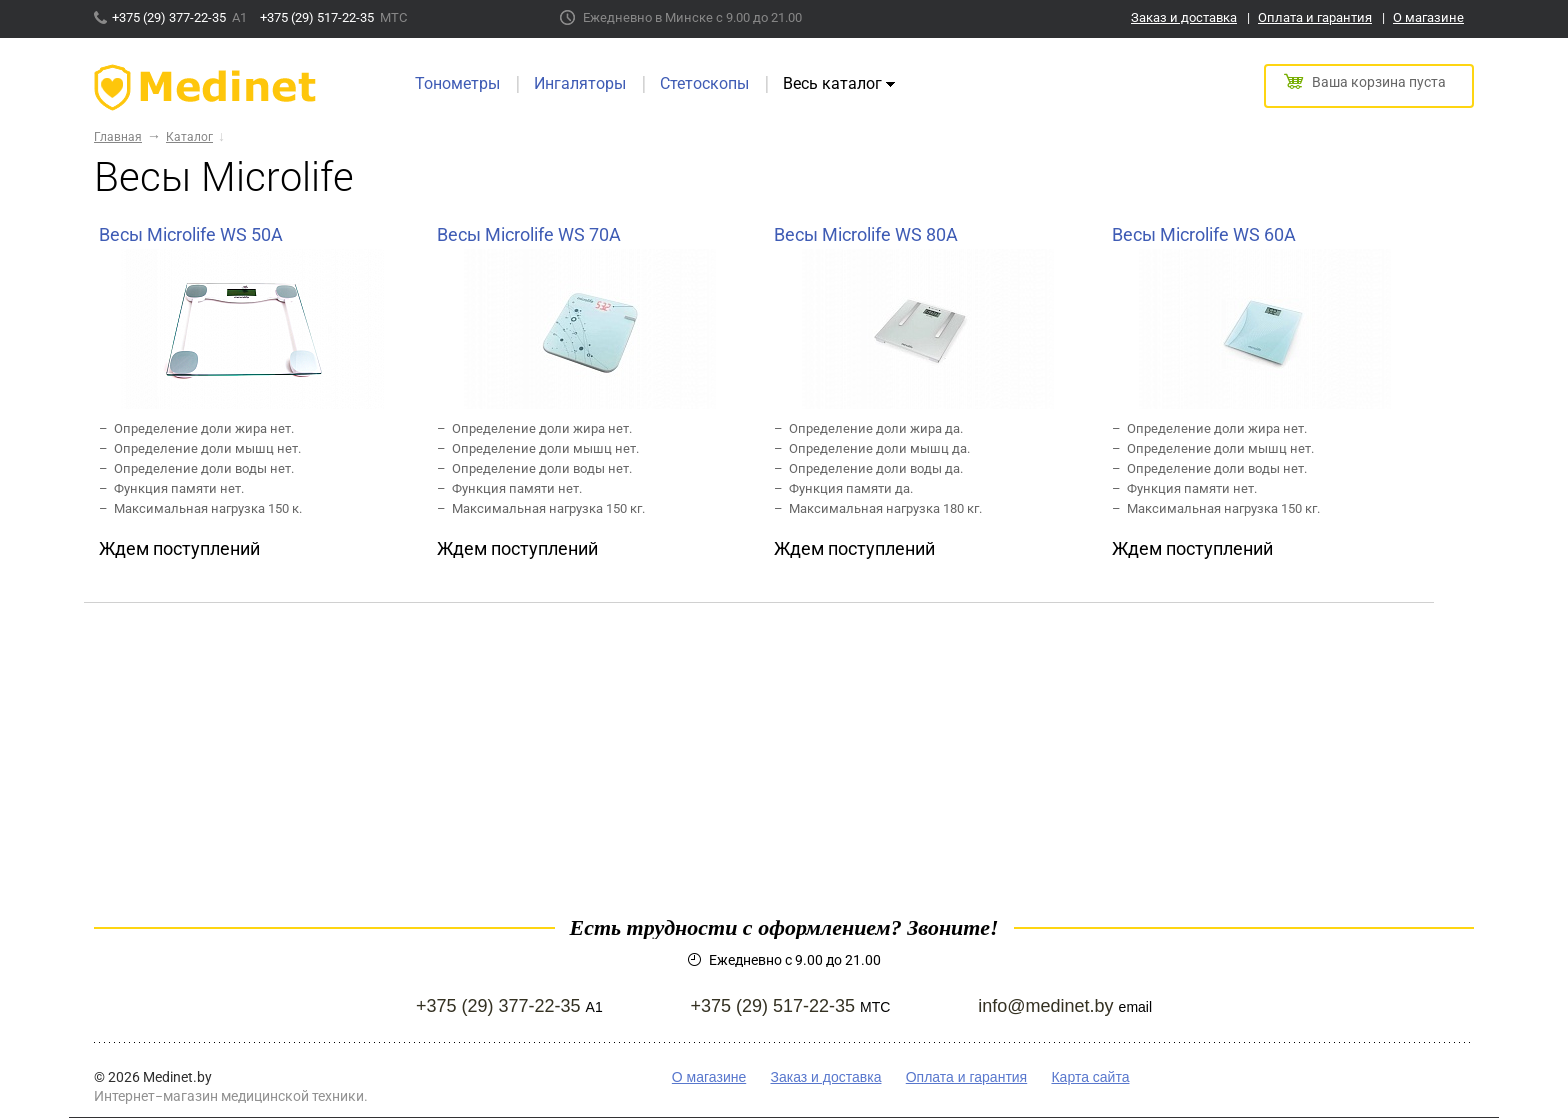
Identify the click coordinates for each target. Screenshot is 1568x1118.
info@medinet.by (1045, 1006)
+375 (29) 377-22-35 (170, 17)
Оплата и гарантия (1315, 17)
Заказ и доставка (1184, 17)
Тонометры (457, 83)
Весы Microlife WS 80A (866, 234)
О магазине (1428, 17)
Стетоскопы (704, 83)
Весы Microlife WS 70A (529, 234)
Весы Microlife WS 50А (191, 234)
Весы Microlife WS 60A (1204, 234)
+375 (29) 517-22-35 (318, 17)
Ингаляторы (580, 83)
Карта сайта (1090, 1077)
